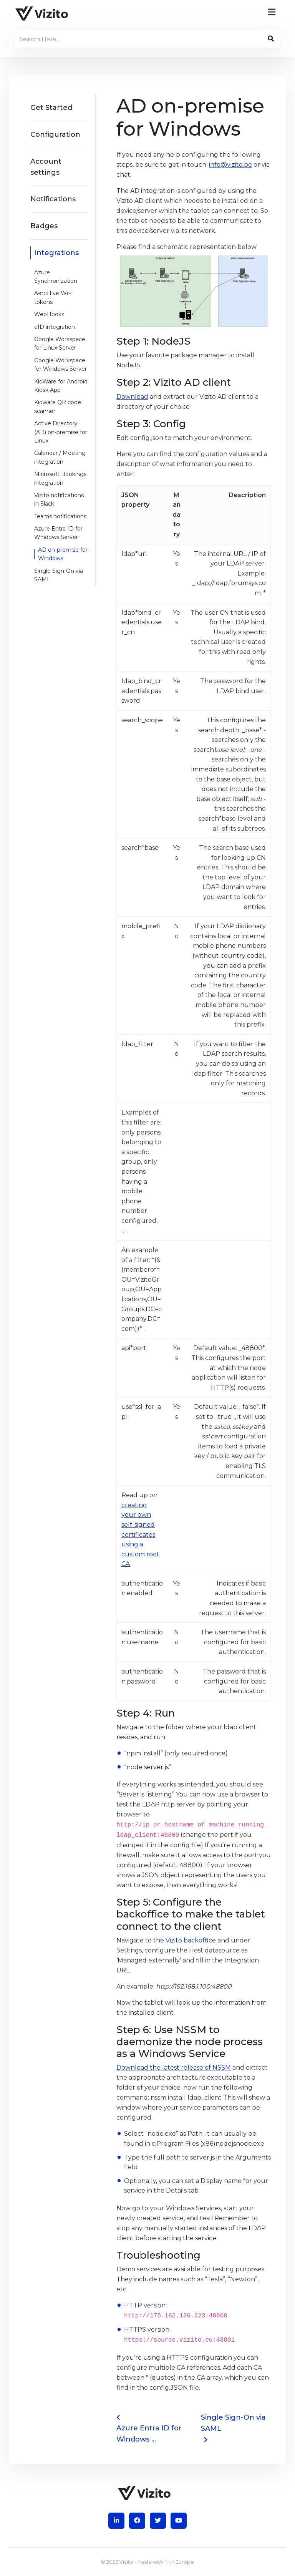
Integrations (56, 253)
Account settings (45, 167)
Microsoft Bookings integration (60, 478)
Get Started (51, 107)
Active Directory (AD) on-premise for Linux (60, 432)
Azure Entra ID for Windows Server (58, 533)
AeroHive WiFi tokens (53, 297)
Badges (44, 226)
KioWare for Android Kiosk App (61, 385)
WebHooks (49, 314)
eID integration (54, 326)
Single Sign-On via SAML (58, 575)
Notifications (53, 199)
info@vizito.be (230, 164)
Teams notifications (60, 516)
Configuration (55, 134)
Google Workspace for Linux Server (59, 343)
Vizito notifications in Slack (59, 499)
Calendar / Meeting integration (60, 457)
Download (132, 396)
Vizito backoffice (191, 1940)
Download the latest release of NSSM (173, 2067)
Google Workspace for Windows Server (60, 364)
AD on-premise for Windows (63, 554)
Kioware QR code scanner (57, 406)
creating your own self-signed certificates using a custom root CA (140, 1534)
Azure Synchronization (55, 276)
